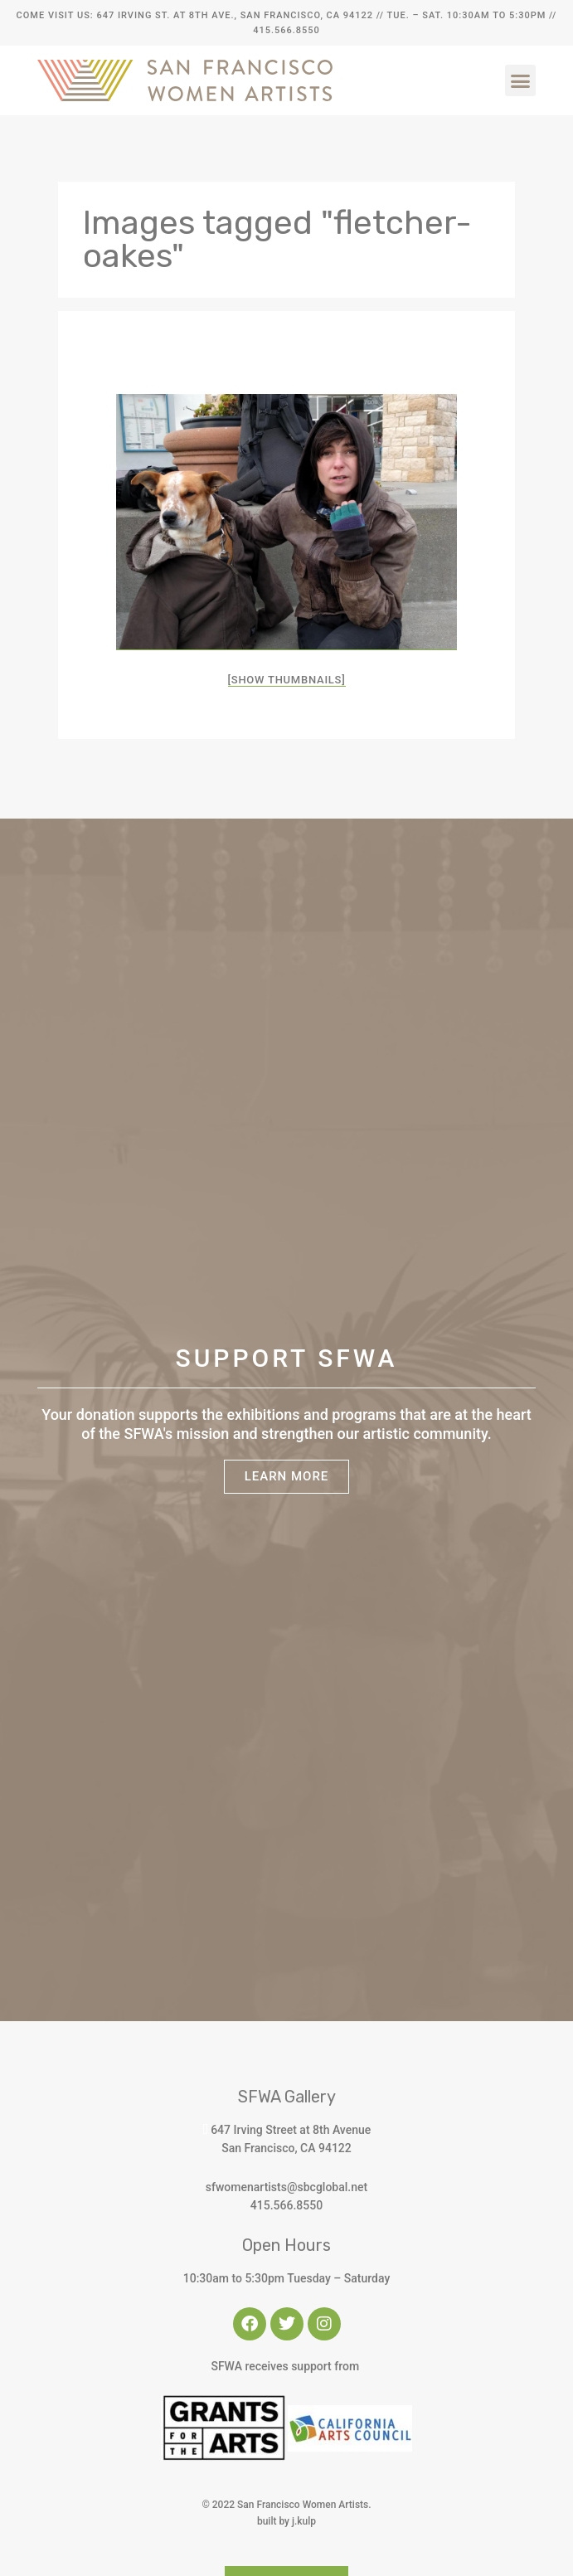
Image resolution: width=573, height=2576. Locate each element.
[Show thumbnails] (287, 679)
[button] (521, 80)
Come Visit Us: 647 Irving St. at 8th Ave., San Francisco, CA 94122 (195, 15)
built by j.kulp (286, 2521)
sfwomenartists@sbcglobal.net (286, 2187)
